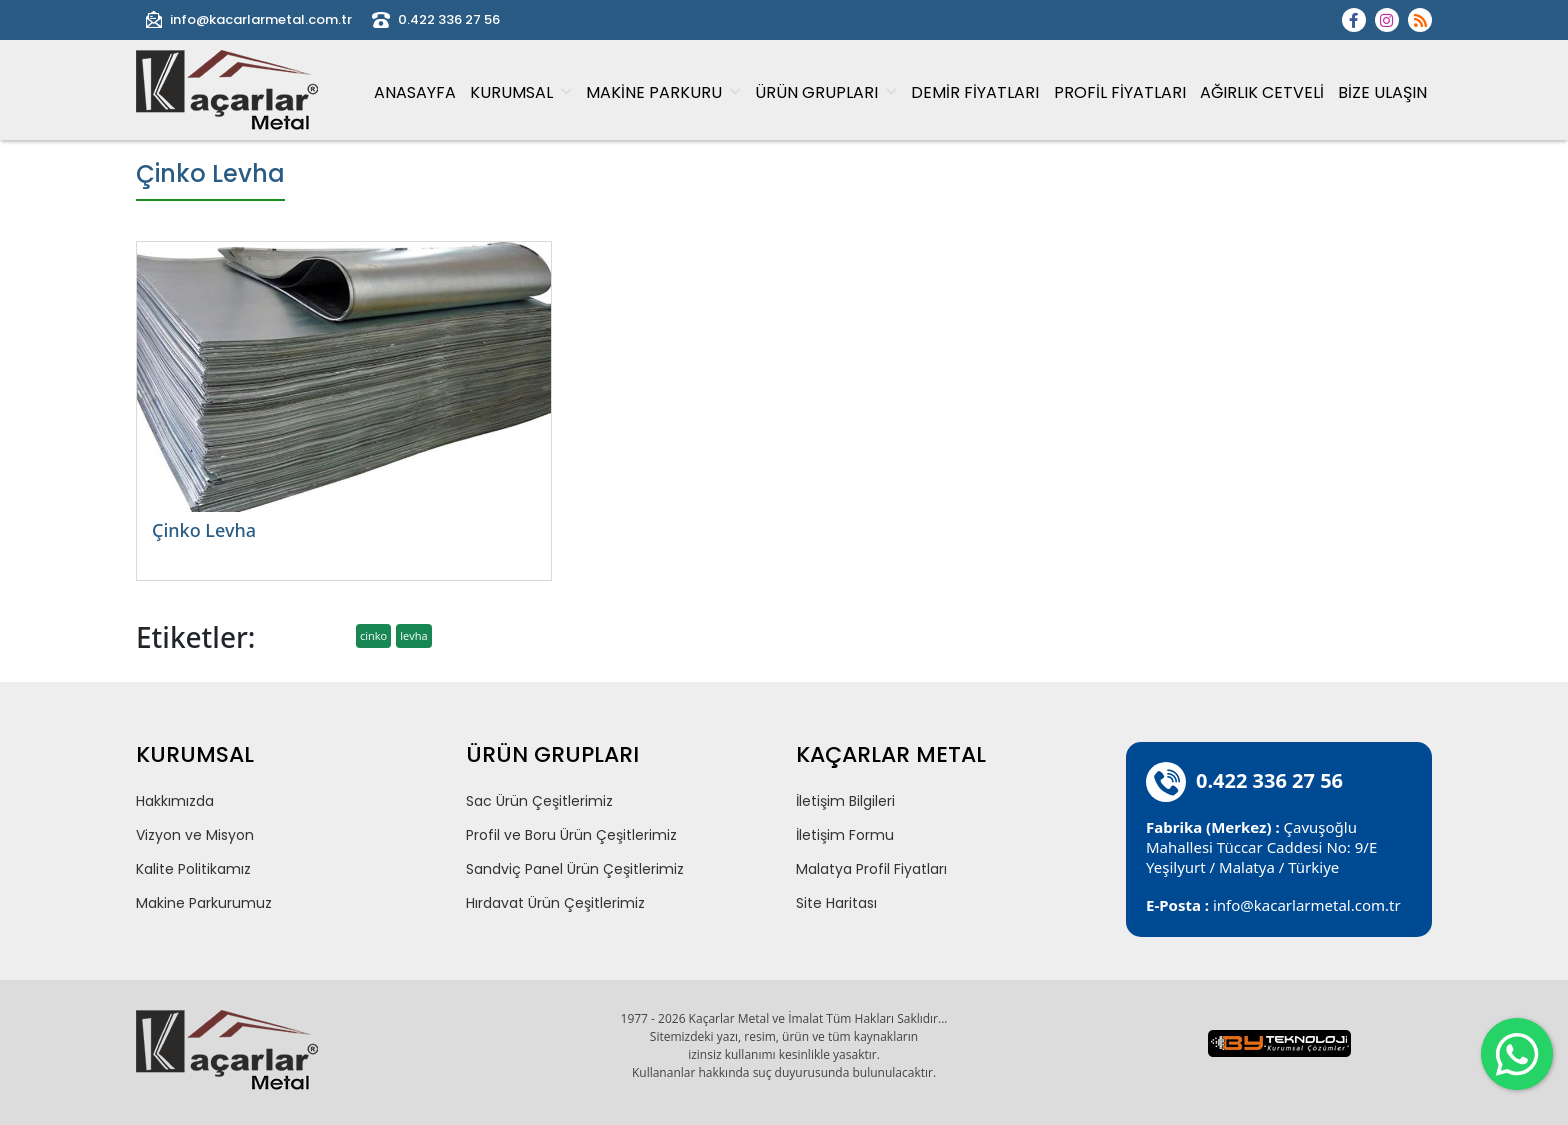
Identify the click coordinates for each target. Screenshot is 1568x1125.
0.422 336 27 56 (436, 20)
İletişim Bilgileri (845, 801)
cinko (373, 635)
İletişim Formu (845, 835)
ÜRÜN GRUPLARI (826, 92)
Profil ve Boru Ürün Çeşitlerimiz (571, 835)
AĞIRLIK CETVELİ (1262, 92)
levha (413, 635)
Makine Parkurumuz (204, 903)
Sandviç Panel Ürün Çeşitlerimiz (575, 869)
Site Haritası (836, 903)
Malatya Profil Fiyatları (871, 869)
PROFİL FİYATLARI (1120, 92)
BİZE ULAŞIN (1382, 92)
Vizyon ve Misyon (195, 835)
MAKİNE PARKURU (663, 92)
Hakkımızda (175, 801)
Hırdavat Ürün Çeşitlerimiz (555, 903)
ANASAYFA (415, 92)
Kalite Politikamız (193, 869)
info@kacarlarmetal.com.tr (249, 20)
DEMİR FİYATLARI (975, 92)
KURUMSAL (521, 92)
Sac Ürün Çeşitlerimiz (539, 801)
